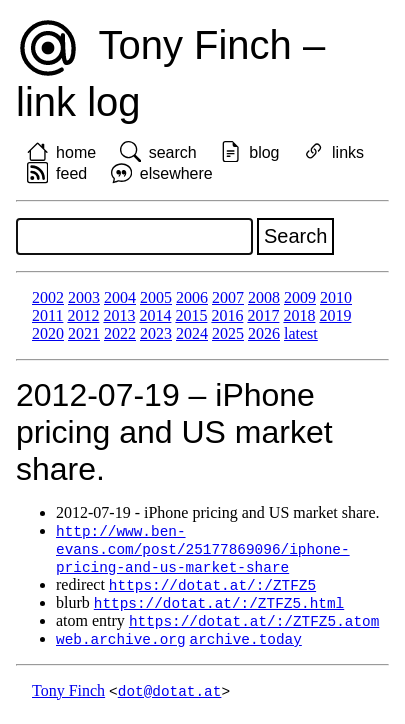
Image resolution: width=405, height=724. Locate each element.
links (348, 152)
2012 (83, 315)
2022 (120, 333)
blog (264, 152)
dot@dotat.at (170, 698)
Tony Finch (68, 698)
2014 (155, 315)
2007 (228, 297)
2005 (156, 297)
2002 (48, 297)
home (76, 152)
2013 (119, 315)
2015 (191, 315)
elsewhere (176, 173)
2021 (84, 333)
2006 (192, 297)
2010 (336, 297)
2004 (120, 297)
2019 (335, 315)
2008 (264, 297)
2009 (300, 297)
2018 (299, 315)
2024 (192, 333)
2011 (47, 315)
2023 (156, 333)
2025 (228, 333)
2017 (263, 315)
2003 (84, 297)
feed (71, 173)
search (173, 152)
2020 (48, 333)
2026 (264, 333)
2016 (227, 315)
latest (301, 333)
